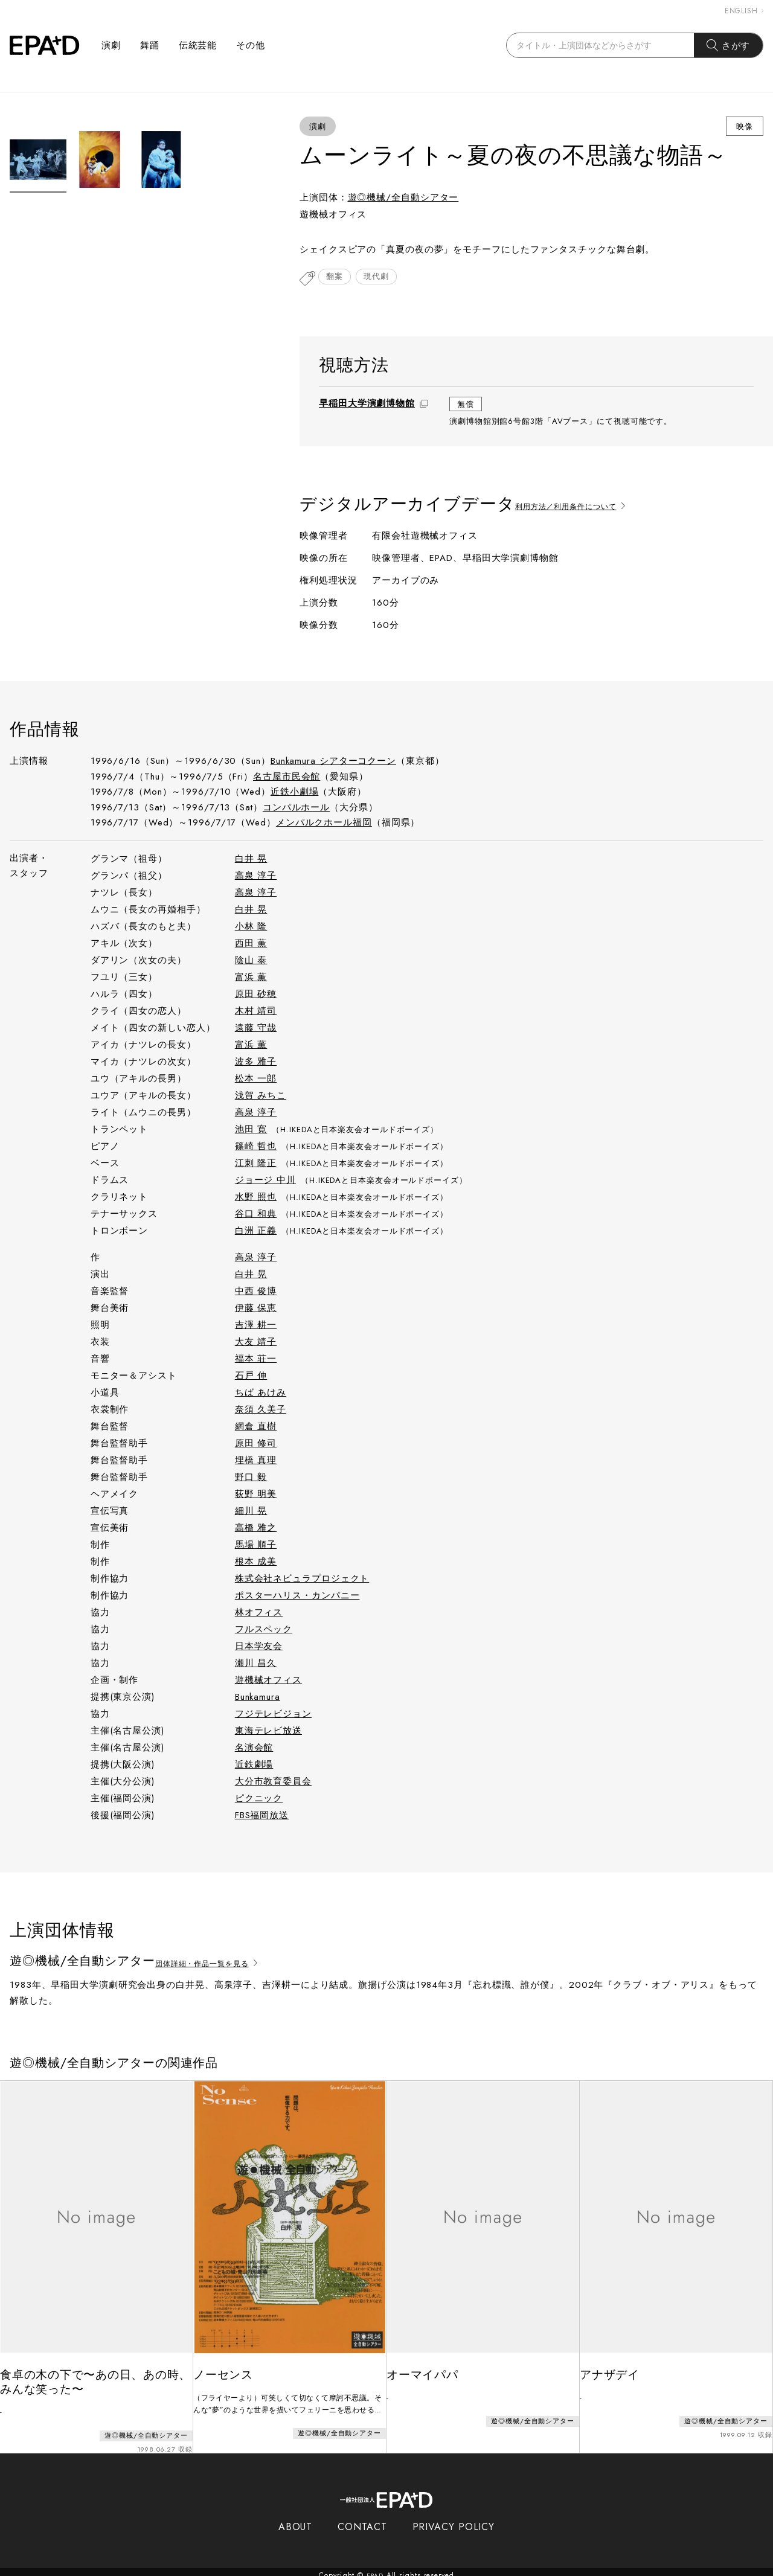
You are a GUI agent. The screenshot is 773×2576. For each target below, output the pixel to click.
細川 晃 (251, 1512)
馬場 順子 (256, 1545)
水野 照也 (256, 1198)
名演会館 (254, 1748)
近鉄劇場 (254, 1765)
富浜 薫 (251, 978)
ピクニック (259, 1799)
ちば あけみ (260, 1393)
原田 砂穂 (256, 995)
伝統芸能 (198, 45)
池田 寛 (251, 1130)
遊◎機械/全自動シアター (403, 197)
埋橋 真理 (256, 1461)
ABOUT (295, 2520)
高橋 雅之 (256, 1529)
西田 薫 (251, 944)
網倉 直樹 (256, 1427)
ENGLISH (744, 10)
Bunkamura (257, 1698)
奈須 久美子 (260, 1410)
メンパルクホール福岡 (324, 823)
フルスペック (263, 1630)
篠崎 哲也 (256, 1147)
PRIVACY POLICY (453, 2520)
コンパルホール (296, 808)
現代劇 (383, 278)
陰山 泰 (251, 961)
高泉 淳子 (256, 876)
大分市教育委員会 (273, 1782)
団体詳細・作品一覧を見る (219, 1962)
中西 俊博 (256, 1292)
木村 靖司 (256, 1012)
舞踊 (149, 45)
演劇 (111, 45)
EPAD (375, 2568)
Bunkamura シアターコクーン (333, 762)
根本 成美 (256, 1562)
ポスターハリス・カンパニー (297, 1596)
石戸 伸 (251, 1376)
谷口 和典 (256, 1215)
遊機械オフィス (268, 1681)
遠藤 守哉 (256, 1029)
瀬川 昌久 (256, 1664)
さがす (729, 45)
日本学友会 (259, 1647)
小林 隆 (251, 927)
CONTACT (362, 2520)
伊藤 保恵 (256, 1309)
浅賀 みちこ (260, 1096)
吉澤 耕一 (256, 1326)
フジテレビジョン (273, 1715)
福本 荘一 (256, 1359)
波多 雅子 (256, 1062)
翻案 (337, 278)
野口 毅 (251, 1478)
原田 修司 (256, 1444)
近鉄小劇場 (295, 792)
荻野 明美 (256, 1495)
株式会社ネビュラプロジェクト (302, 1579)
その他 (250, 45)
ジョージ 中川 (265, 1181)
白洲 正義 (256, 1231)
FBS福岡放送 (262, 1816)
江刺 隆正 (256, 1164)
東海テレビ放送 (268, 1731)
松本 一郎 (256, 1079)
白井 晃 (251, 860)
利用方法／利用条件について (584, 505)
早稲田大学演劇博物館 (367, 404)
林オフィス (259, 1613)
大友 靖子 (256, 1343)
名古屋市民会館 (286, 777)
